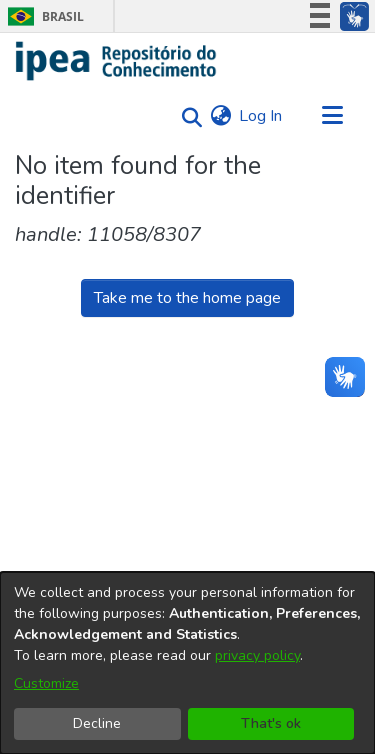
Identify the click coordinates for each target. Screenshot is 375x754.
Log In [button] (261, 116)
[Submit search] (186, 116)
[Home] (116, 61)
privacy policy (257, 655)
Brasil (42, 16)
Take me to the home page (187, 298)
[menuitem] (220, 116)
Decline (97, 723)
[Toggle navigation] (332, 116)
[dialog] (187, 663)
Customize (46, 683)
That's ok (271, 723)
